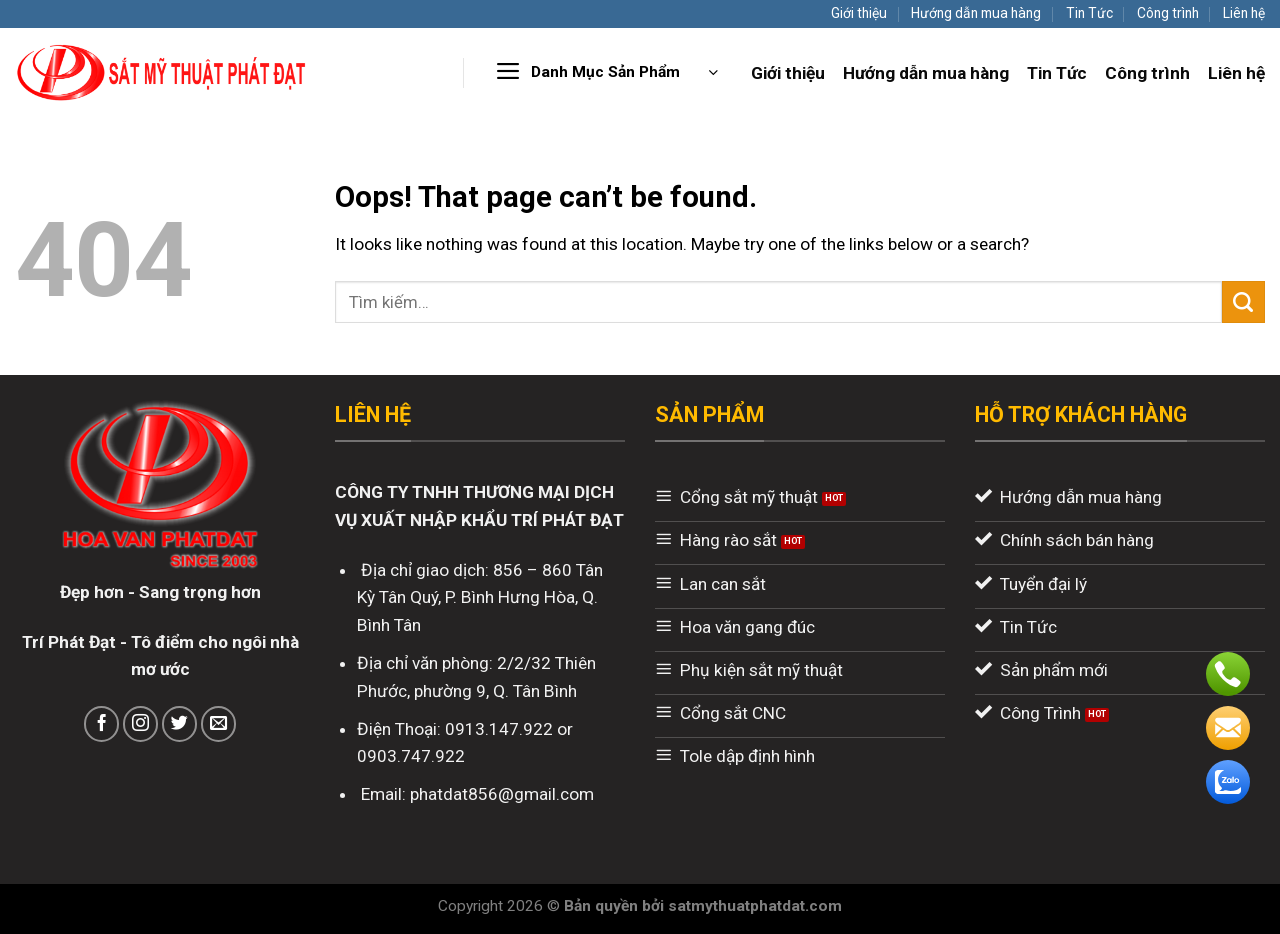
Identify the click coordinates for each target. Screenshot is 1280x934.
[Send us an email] (219, 724)
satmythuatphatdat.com (755, 906)
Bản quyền (603, 906)
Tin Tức (1089, 13)
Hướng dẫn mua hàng (976, 13)
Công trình (1168, 13)
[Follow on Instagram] (141, 724)
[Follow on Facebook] (102, 724)
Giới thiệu (859, 13)
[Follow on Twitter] (180, 724)
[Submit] (1243, 302)
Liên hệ (1244, 13)
